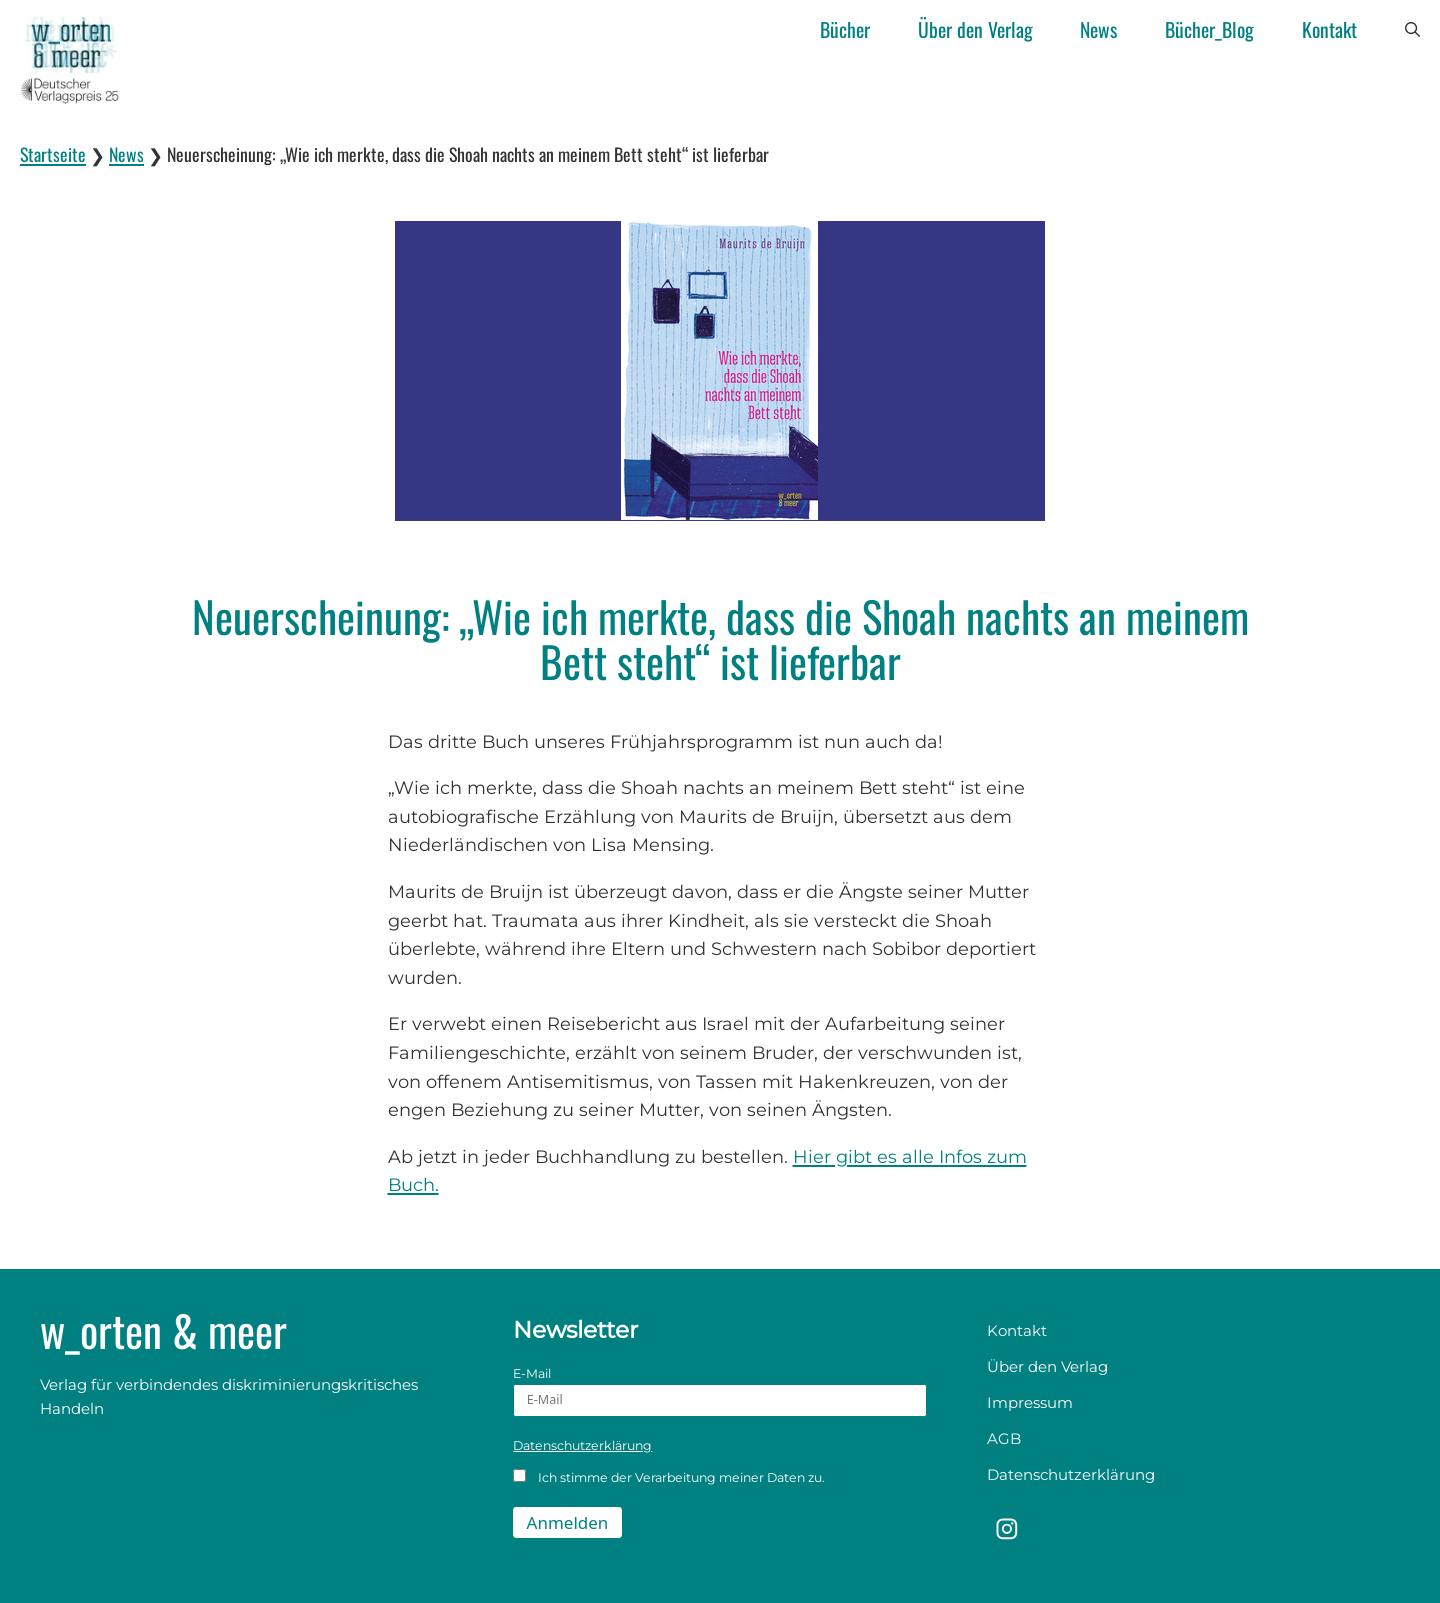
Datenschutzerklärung (582, 1445)
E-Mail (719, 1391)
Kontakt (1329, 29)
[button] (1412, 30)
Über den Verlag (975, 29)
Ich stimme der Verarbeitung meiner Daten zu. (669, 1477)
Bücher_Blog (1209, 29)
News (1098, 29)
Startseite (53, 154)
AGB (1004, 1438)
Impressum (1030, 1402)
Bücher (845, 29)
